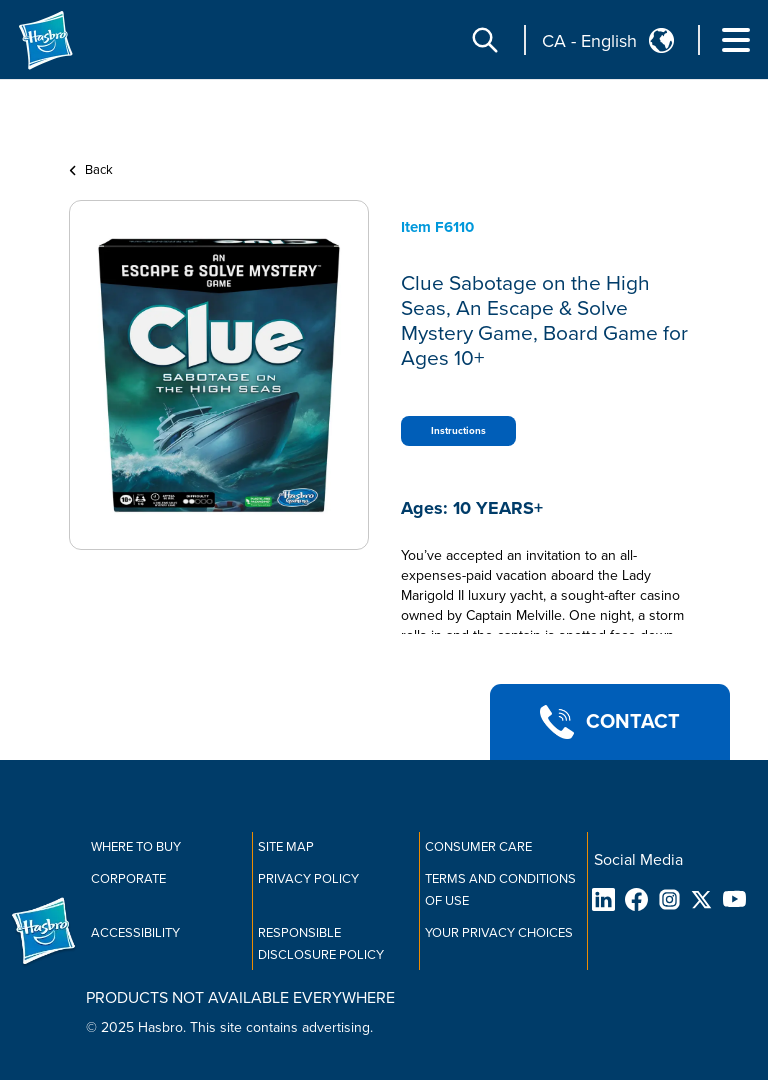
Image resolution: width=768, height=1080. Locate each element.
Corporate (128, 879)
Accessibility (135, 933)
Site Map (286, 847)
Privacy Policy (308, 879)
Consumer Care (478, 847)
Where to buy (136, 847)
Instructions (458, 431)
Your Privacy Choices (499, 933)
